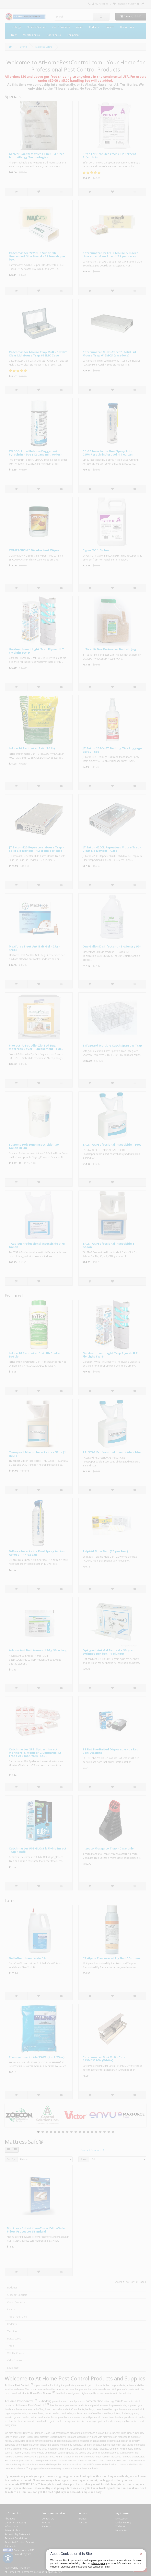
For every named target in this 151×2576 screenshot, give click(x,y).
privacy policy (99, 2563)
